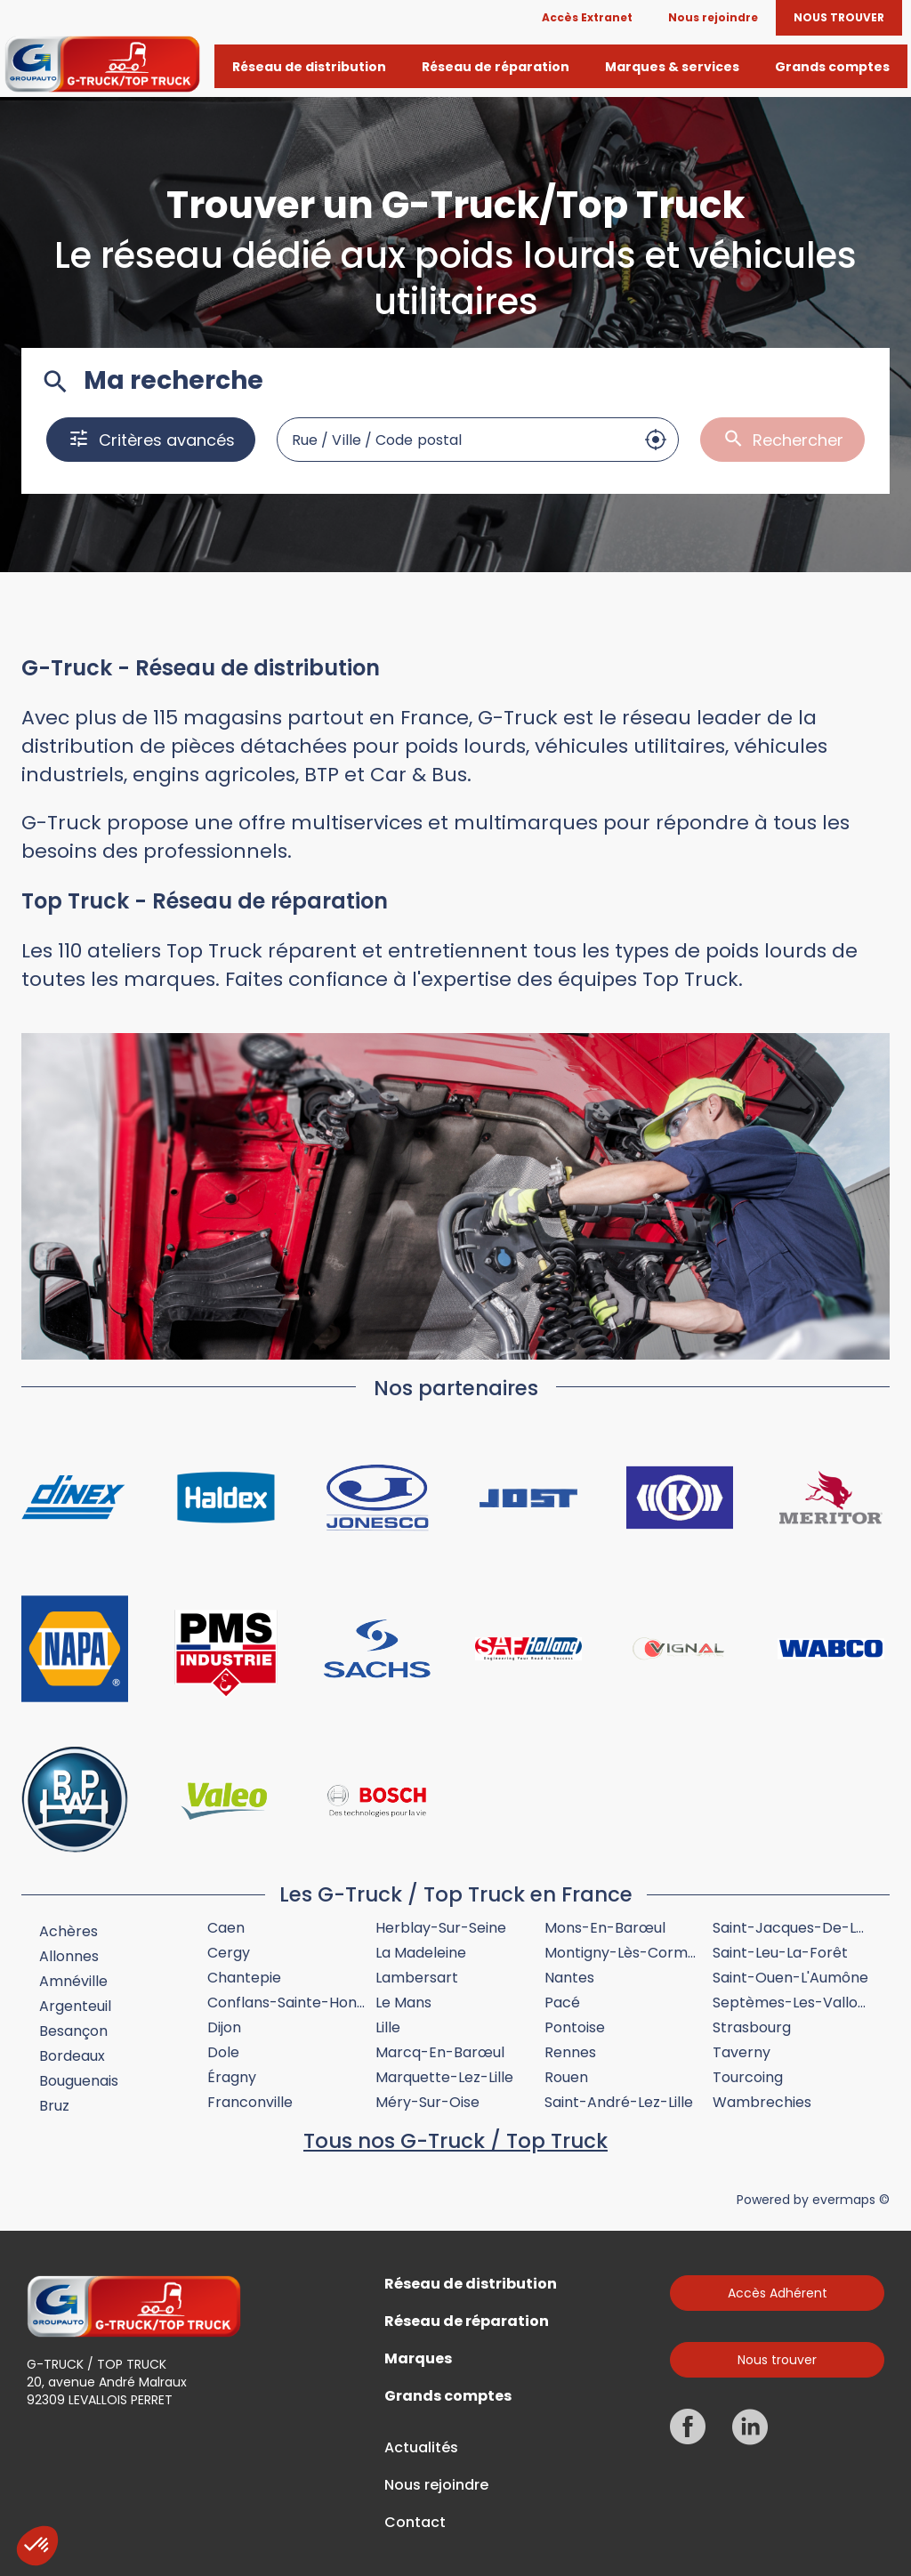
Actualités (421, 2448)
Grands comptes (448, 2396)
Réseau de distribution (470, 2284)
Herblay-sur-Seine (440, 1928)
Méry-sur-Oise (427, 2102)
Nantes (569, 1977)
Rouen (566, 2077)
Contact (415, 2523)
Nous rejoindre (436, 2485)
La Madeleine (420, 1952)
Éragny (231, 2077)
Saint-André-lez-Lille (618, 2102)
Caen (226, 1928)
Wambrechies (762, 2102)
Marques (418, 2359)
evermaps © (851, 2200)
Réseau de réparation (466, 2321)
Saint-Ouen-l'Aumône (790, 1977)
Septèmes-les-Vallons (793, 2002)
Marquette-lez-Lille (444, 2077)
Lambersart (416, 1977)
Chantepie (244, 1977)
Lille (387, 2027)
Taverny (741, 2052)
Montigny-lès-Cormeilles (633, 1952)
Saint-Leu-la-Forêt (780, 1952)
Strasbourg (752, 2027)
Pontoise (574, 2027)
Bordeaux (72, 2056)
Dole (223, 2052)
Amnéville (73, 1981)
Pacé (562, 2002)
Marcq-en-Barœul (439, 2052)
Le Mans (403, 2002)
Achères (68, 1931)
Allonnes (69, 1956)
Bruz (54, 2106)
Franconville (250, 2102)
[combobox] (455, 439)
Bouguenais (78, 2081)
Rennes (570, 2052)
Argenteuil (75, 2006)
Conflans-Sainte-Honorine (299, 2002)
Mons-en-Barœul (604, 1928)
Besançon (73, 2031)
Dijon (224, 2027)
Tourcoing (748, 2077)
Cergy (228, 1952)
